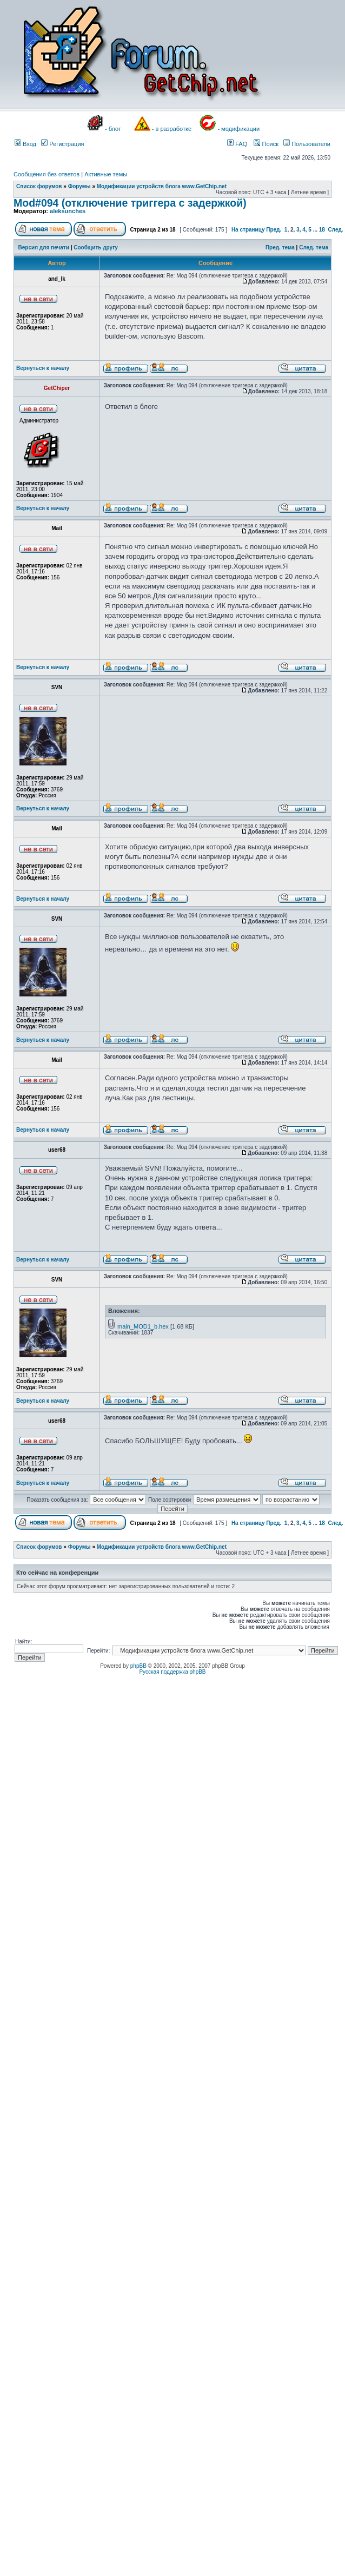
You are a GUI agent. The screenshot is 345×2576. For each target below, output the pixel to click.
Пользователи (306, 144)
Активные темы (105, 174)
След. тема (313, 247)
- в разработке (171, 129)
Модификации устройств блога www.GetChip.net (162, 186)
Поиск (266, 144)
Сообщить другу (96, 247)
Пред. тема (280, 247)
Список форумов (39, 186)
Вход (25, 144)
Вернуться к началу (42, 368)
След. (335, 230)
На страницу (248, 230)
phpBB (138, 1666)
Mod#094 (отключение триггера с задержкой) (130, 203)
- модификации (238, 129)
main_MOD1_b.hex (143, 1326)
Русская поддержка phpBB (172, 1672)
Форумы (79, 186)
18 (322, 230)
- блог (113, 129)
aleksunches (67, 211)
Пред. (273, 230)
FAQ (237, 144)
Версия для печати (43, 247)
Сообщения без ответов (46, 174)
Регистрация (62, 144)
